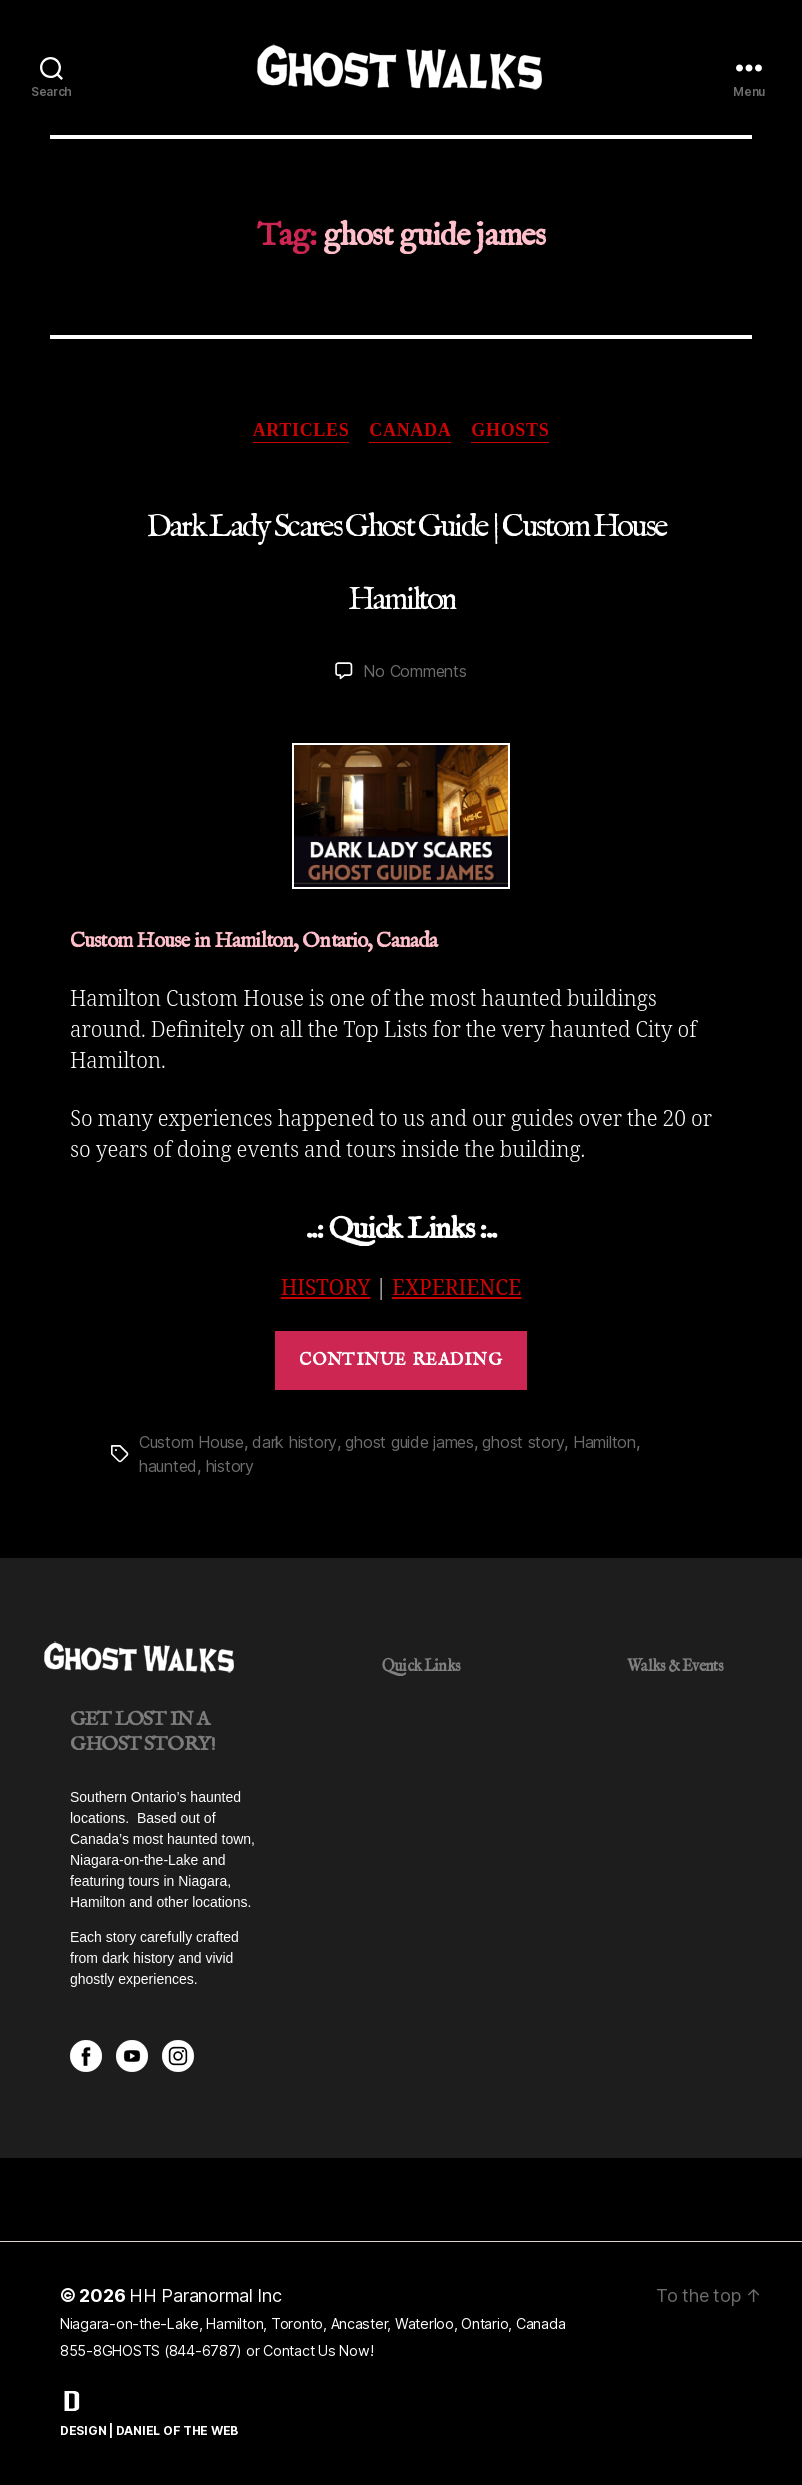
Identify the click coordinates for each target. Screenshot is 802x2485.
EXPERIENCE (456, 1288)
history (230, 1466)
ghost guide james (409, 1442)
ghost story (523, 1442)
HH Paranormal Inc (205, 2295)
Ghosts (510, 430)
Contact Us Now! (318, 2350)
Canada (410, 430)
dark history (294, 1442)
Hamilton (604, 1442)
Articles (301, 430)
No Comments (414, 671)
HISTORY (326, 1288)
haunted (168, 1466)
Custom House (191, 1442)
